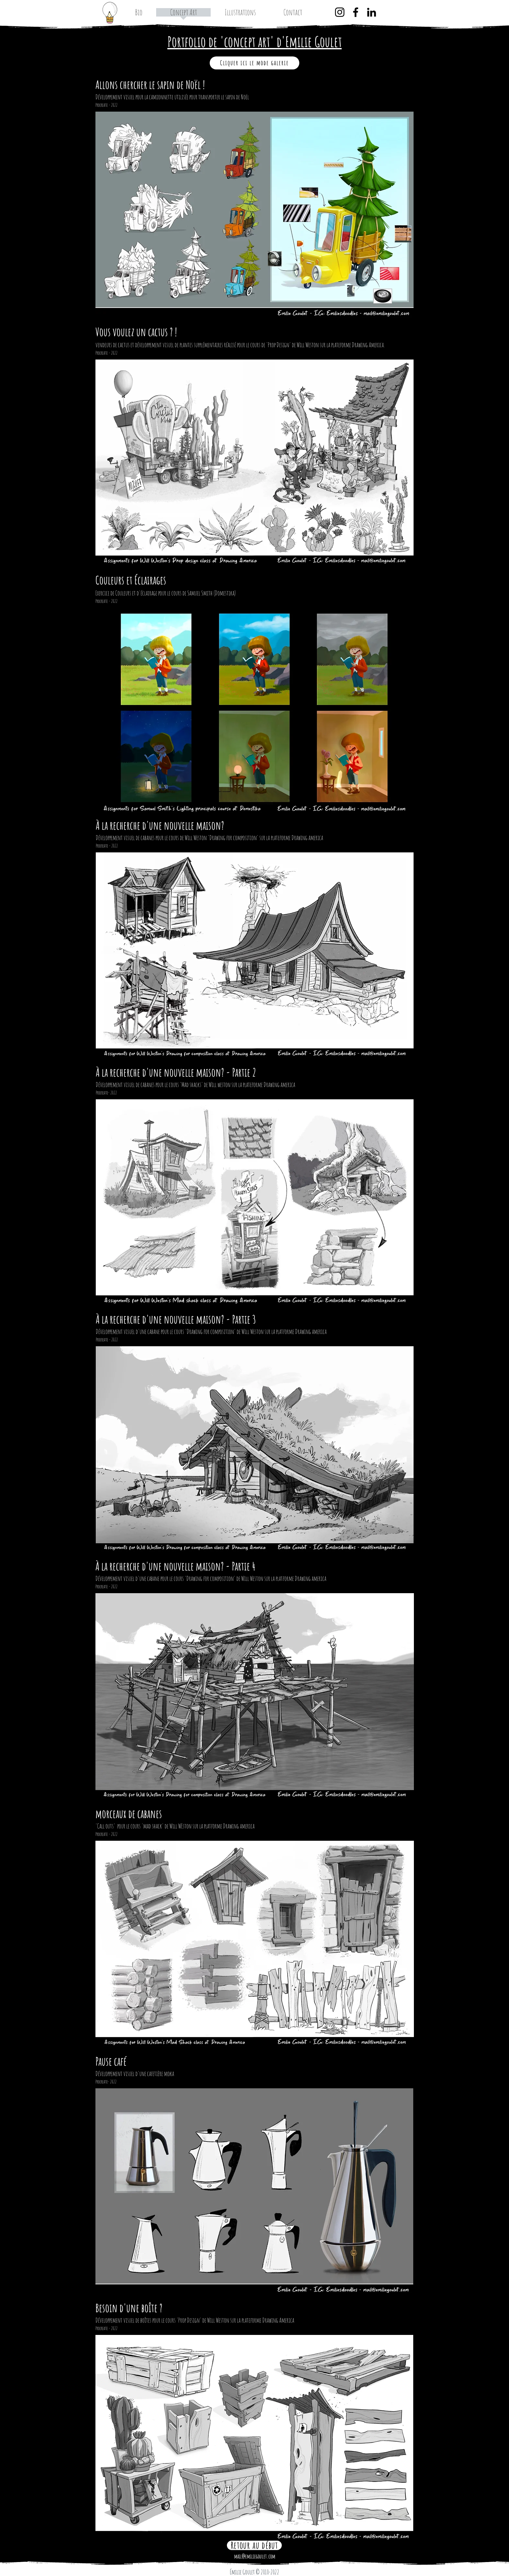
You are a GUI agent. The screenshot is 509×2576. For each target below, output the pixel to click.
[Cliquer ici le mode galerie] (254, 62)
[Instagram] (339, 12)
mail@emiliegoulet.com (254, 2556)
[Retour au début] (254, 2545)
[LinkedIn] (371, 12)
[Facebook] (355, 12)
